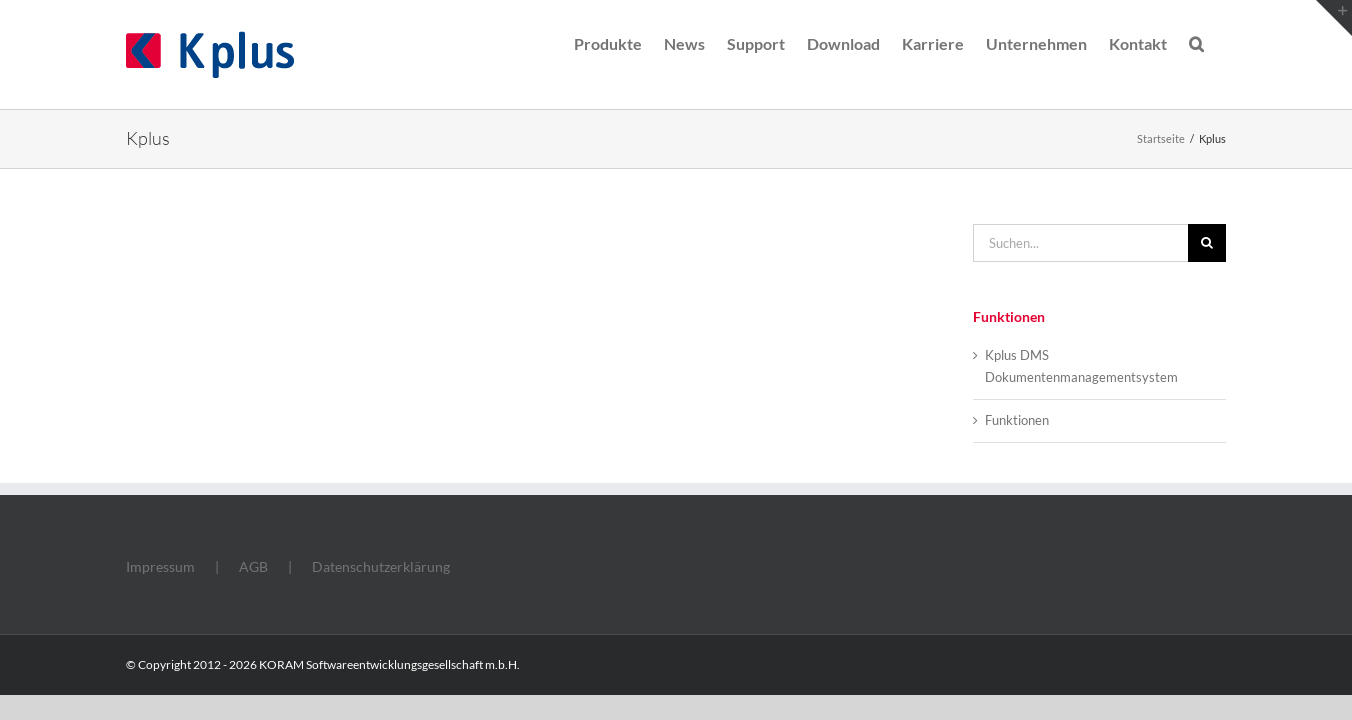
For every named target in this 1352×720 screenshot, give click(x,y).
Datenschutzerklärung (381, 566)
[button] (1218, 42)
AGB (253, 566)
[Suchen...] (1080, 243)
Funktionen (1017, 420)
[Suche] (1207, 243)
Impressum (160, 566)
